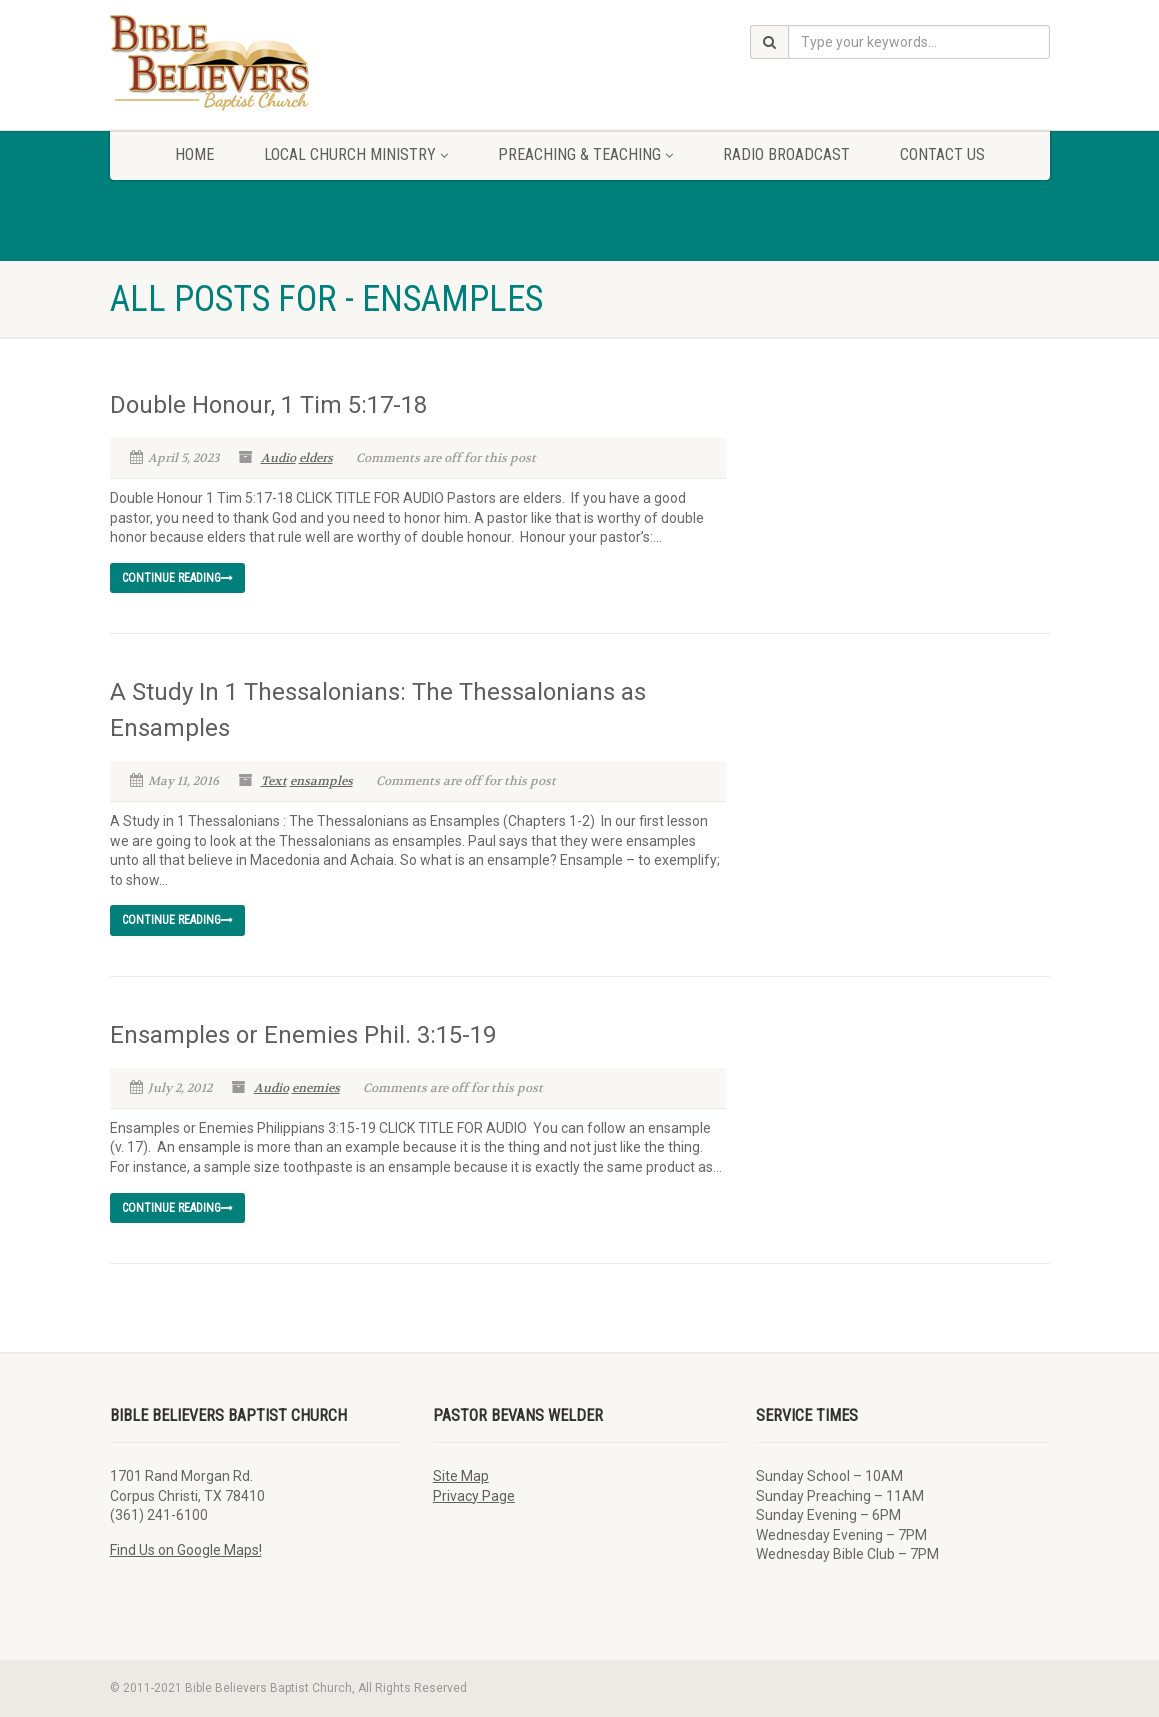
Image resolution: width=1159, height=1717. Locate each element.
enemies (316, 1088)
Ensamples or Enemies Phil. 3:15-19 (303, 1035)
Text (274, 781)
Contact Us (942, 154)
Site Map (461, 1476)
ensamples (321, 781)
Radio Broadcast (786, 154)
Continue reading (177, 578)
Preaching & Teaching (585, 154)
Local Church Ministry (356, 154)
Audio (278, 458)
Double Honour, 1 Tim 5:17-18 (268, 405)
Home (194, 154)
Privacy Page (474, 1496)
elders (316, 458)
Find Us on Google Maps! (186, 1550)
